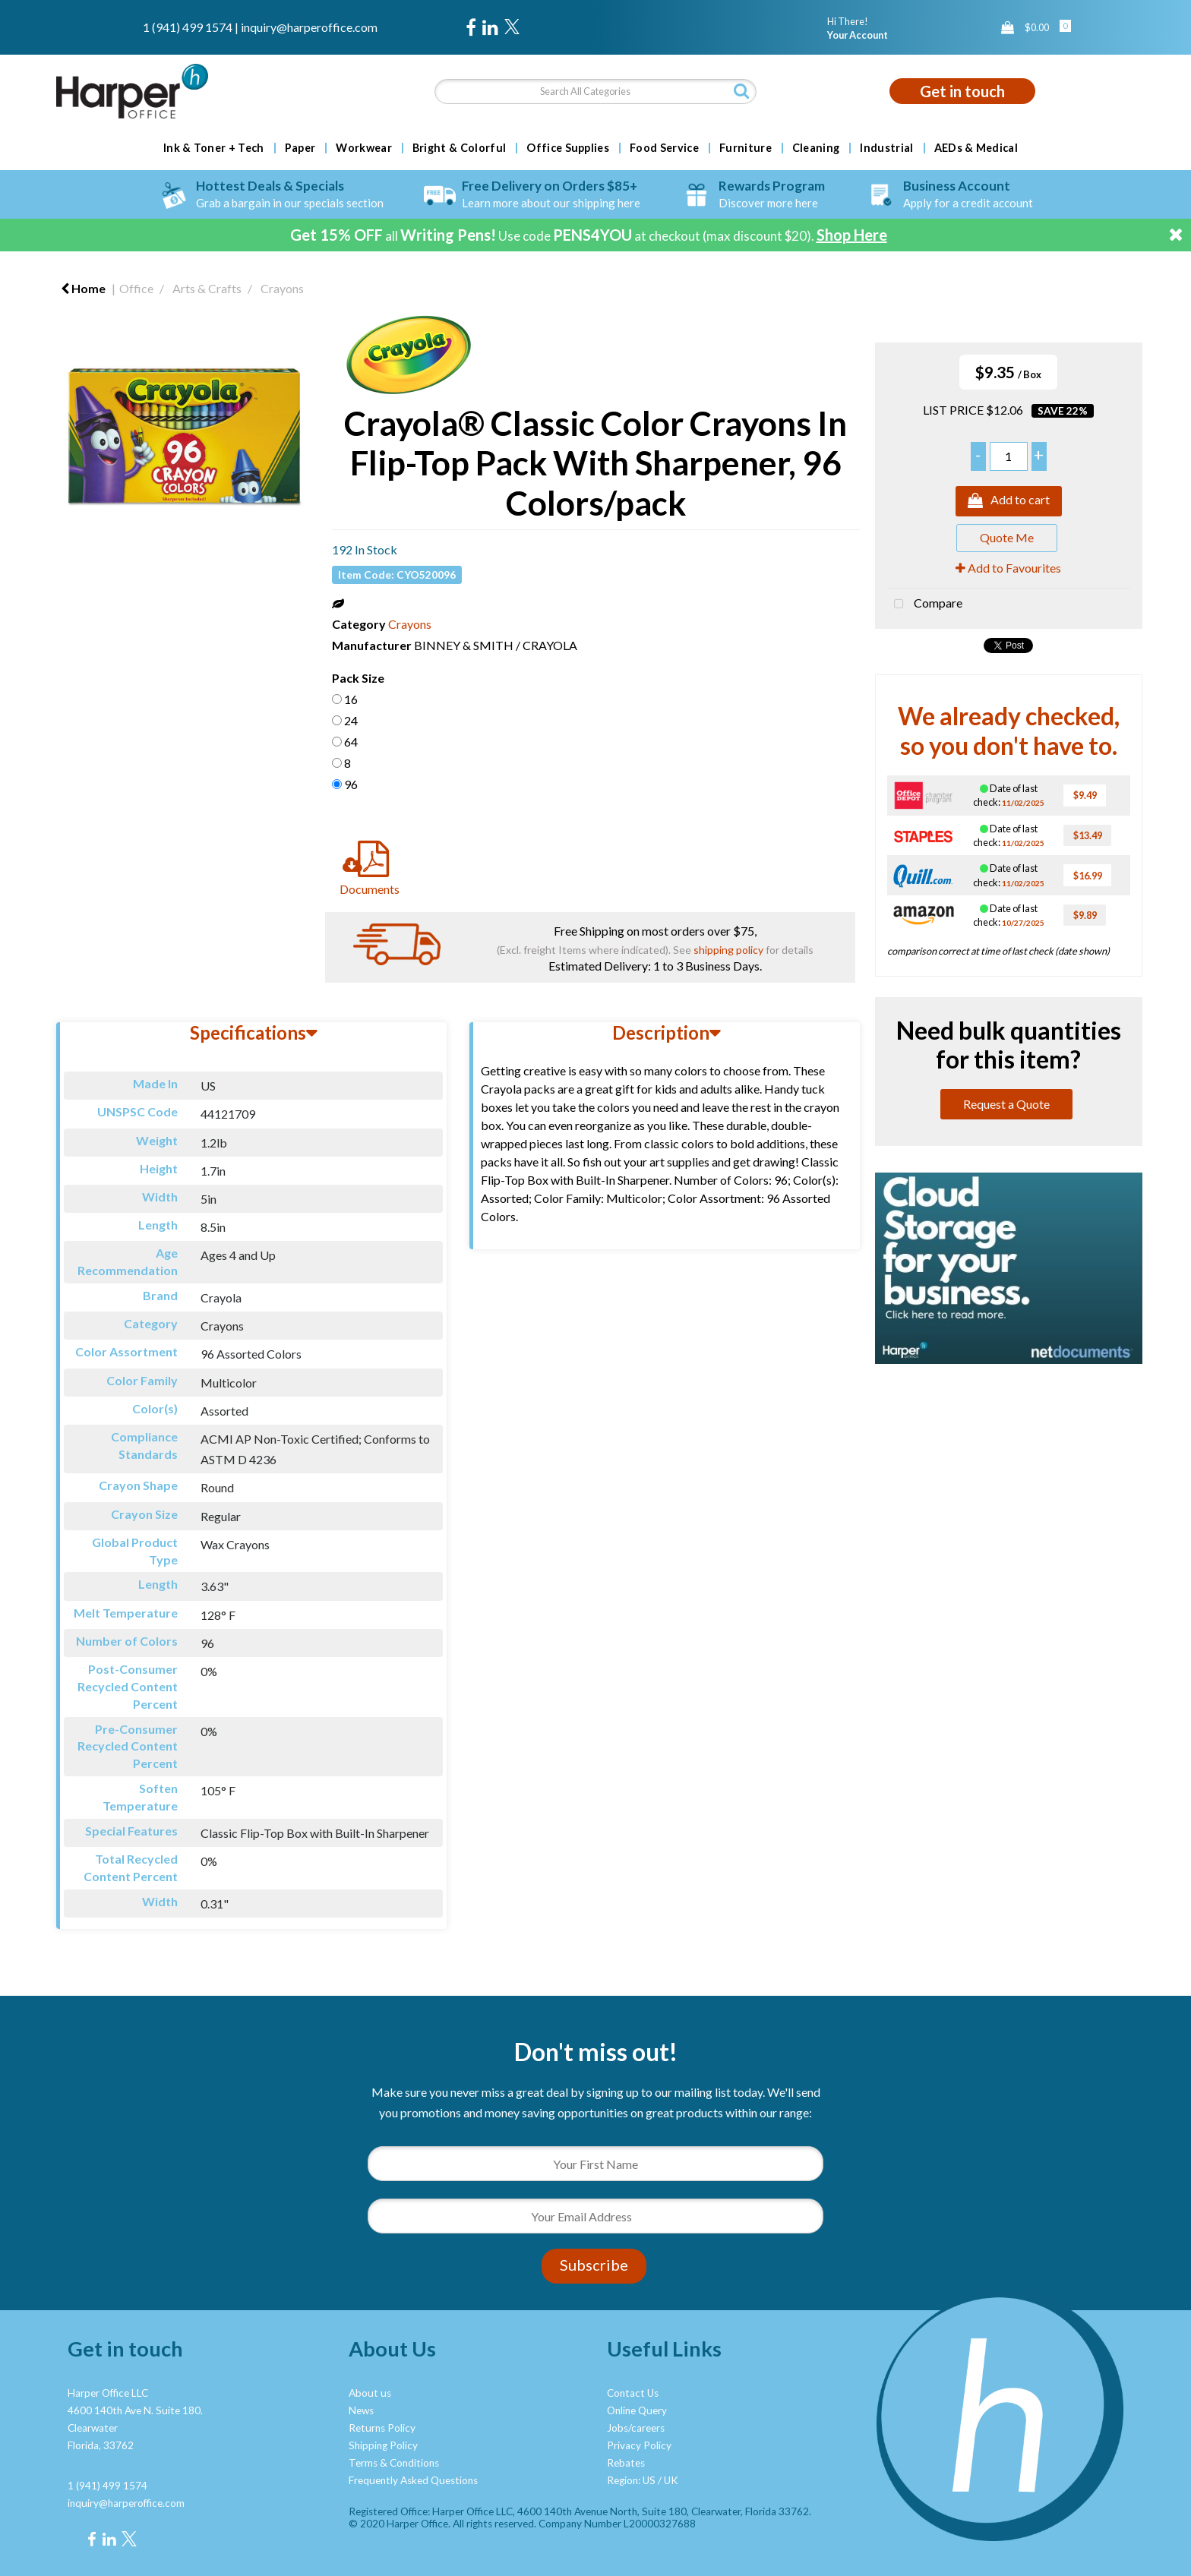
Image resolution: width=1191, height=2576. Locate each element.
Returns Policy (382, 2428)
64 (351, 741)
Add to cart (1009, 501)
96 (351, 784)
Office (136, 288)
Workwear (364, 148)
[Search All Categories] (595, 91)
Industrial (886, 148)
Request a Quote (1006, 1104)
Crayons (282, 288)
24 (351, 720)
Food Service (664, 148)
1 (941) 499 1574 (187, 27)
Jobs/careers (636, 2428)
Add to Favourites (1008, 567)
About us (370, 2393)
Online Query (637, 2410)
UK (671, 2480)
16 (351, 699)
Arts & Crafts (207, 288)
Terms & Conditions (394, 2463)
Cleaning (816, 148)
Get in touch (962, 91)
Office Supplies (567, 148)
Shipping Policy (383, 2445)
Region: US (631, 2480)
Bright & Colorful (459, 148)
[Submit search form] (741, 90)
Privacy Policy (639, 2445)
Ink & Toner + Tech (213, 148)
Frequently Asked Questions (413, 2480)
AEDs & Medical (976, 148)
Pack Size (358, 678)
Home (83, 288)
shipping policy (728, 949)
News (361, 2410)
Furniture (745, 148)
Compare (924, 604)
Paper (300, 148)
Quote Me (1007, 537)
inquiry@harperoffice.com (309, 27)
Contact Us (633, 2393)
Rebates (626, 2463)
